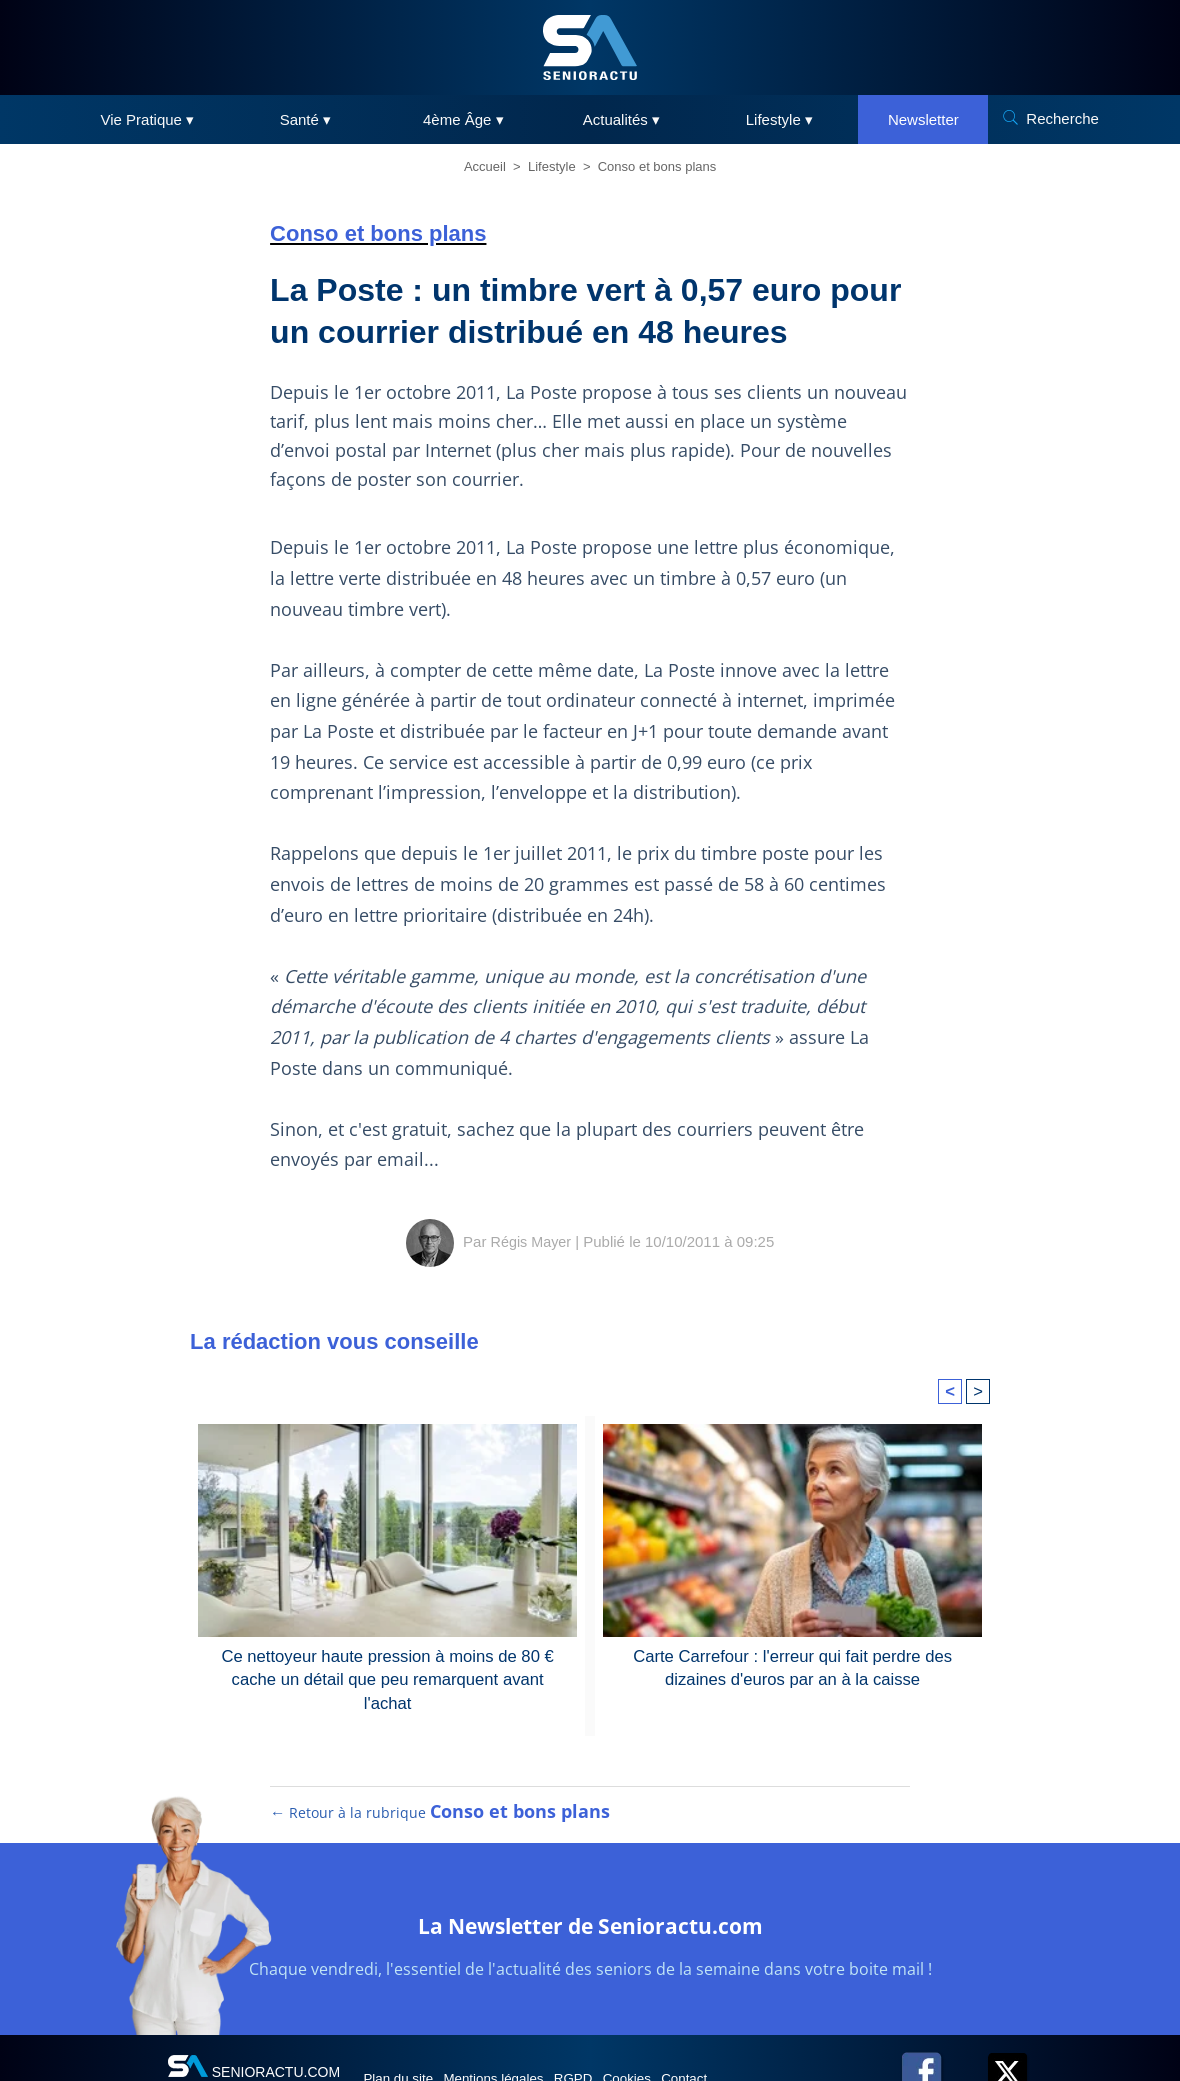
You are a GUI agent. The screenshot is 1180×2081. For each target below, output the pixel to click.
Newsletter (923, 119)
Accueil (485, 166)
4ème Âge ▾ (463, 119)
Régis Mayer (531, 1241)
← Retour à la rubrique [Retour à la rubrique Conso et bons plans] (441, 1829)
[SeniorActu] (590, 47)
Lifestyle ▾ (779, 119)
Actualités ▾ (621, 119)
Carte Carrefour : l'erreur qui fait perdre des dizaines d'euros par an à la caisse (792, 1666)
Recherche (1062, 118)
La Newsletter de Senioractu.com (590, 1939)
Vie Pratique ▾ (148, 119)
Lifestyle (552, 166)
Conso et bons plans (657, 166)
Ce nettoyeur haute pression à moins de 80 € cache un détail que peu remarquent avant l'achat (388, 1666)
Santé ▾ (305, 119)
